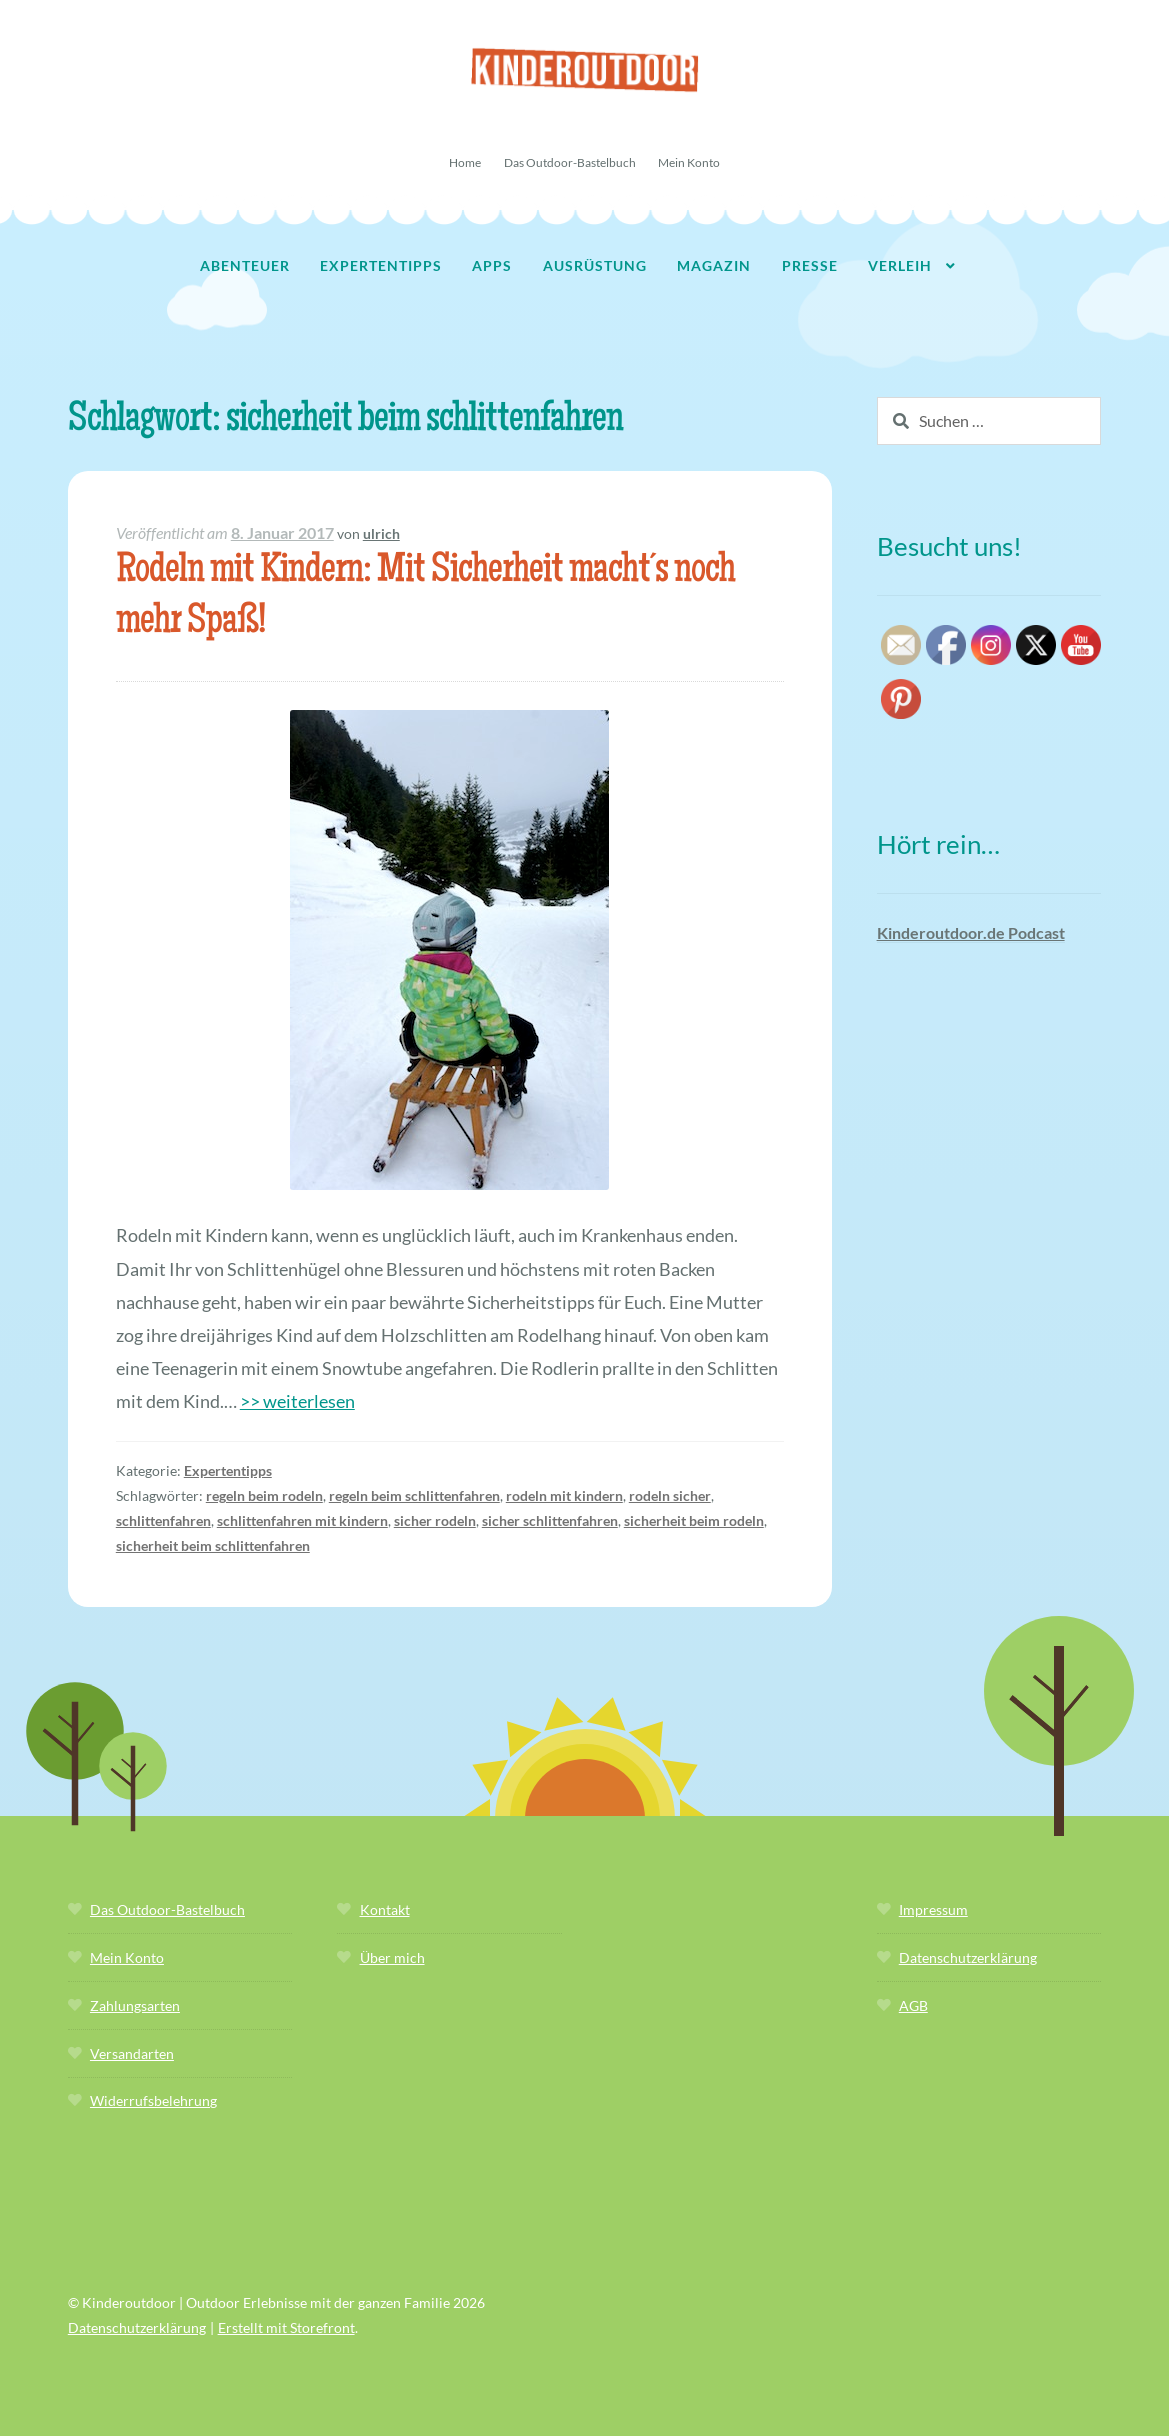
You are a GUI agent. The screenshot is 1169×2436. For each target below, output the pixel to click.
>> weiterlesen (297, 1401)
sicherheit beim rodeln (694, 1520)
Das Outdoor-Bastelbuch (570, 162)
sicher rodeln (435, 1520)
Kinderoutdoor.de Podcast (971, 932)
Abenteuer (245, 265)
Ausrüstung (595, 265)
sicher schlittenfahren (550, 1520)
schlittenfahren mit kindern (302, 1520)
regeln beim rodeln (264, 1495)
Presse (810, 265)
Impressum (933, 1909)
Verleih (900, 265)
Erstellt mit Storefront (286, 2327)
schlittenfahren (163, 1520)
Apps (492, 265)
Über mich (392, 1957)
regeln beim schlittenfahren (414, 1495)
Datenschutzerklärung (968, 1957)
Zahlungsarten (135, 2005)
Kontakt (385, 1909)
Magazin (714, 265)
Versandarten (132, 2053)
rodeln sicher (670, 1495)
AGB (913, 2005)
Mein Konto (689, 162)
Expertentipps (381, 265)
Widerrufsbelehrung (153, 2100)
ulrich (381, 533)
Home (465, 162)
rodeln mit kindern (564, 1495)
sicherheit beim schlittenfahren (213, 1545)
